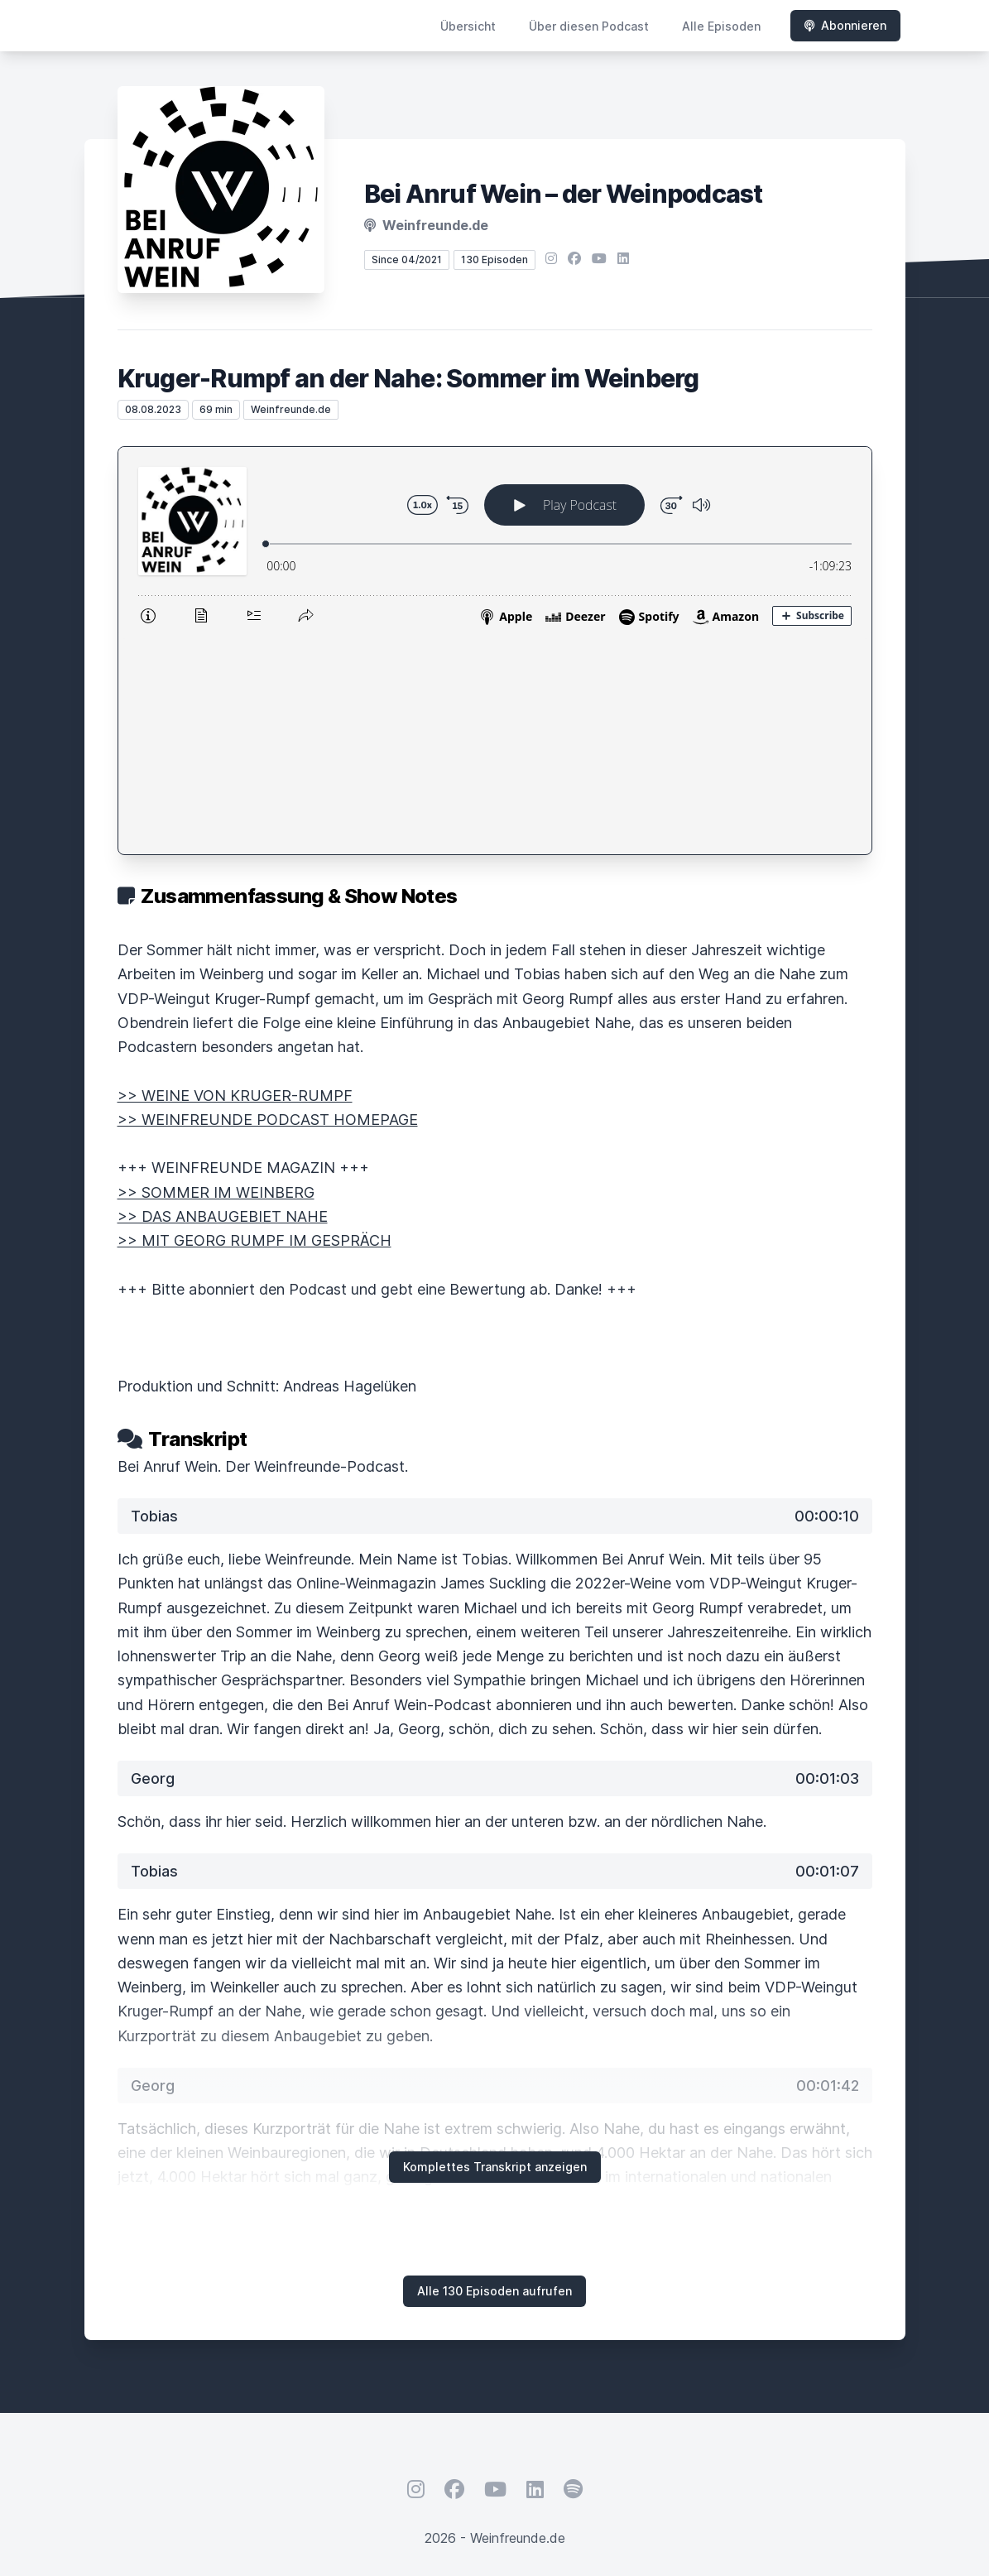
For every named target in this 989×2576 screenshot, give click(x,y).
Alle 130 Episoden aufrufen (494, 2076)
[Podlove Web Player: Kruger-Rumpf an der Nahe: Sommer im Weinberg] (494, 543)
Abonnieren (845, 25)
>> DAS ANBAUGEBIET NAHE (223, 1001)
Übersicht (468, 26)
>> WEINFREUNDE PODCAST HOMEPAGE (268, 904)
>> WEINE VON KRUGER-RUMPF (235, 880)
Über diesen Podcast (589, 26)
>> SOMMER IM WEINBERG (216, 977)
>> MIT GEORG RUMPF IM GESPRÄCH (254, 1025)
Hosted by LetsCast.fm (494, 2382)
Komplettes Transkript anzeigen (495, 1951)
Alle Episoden (721, 26)
